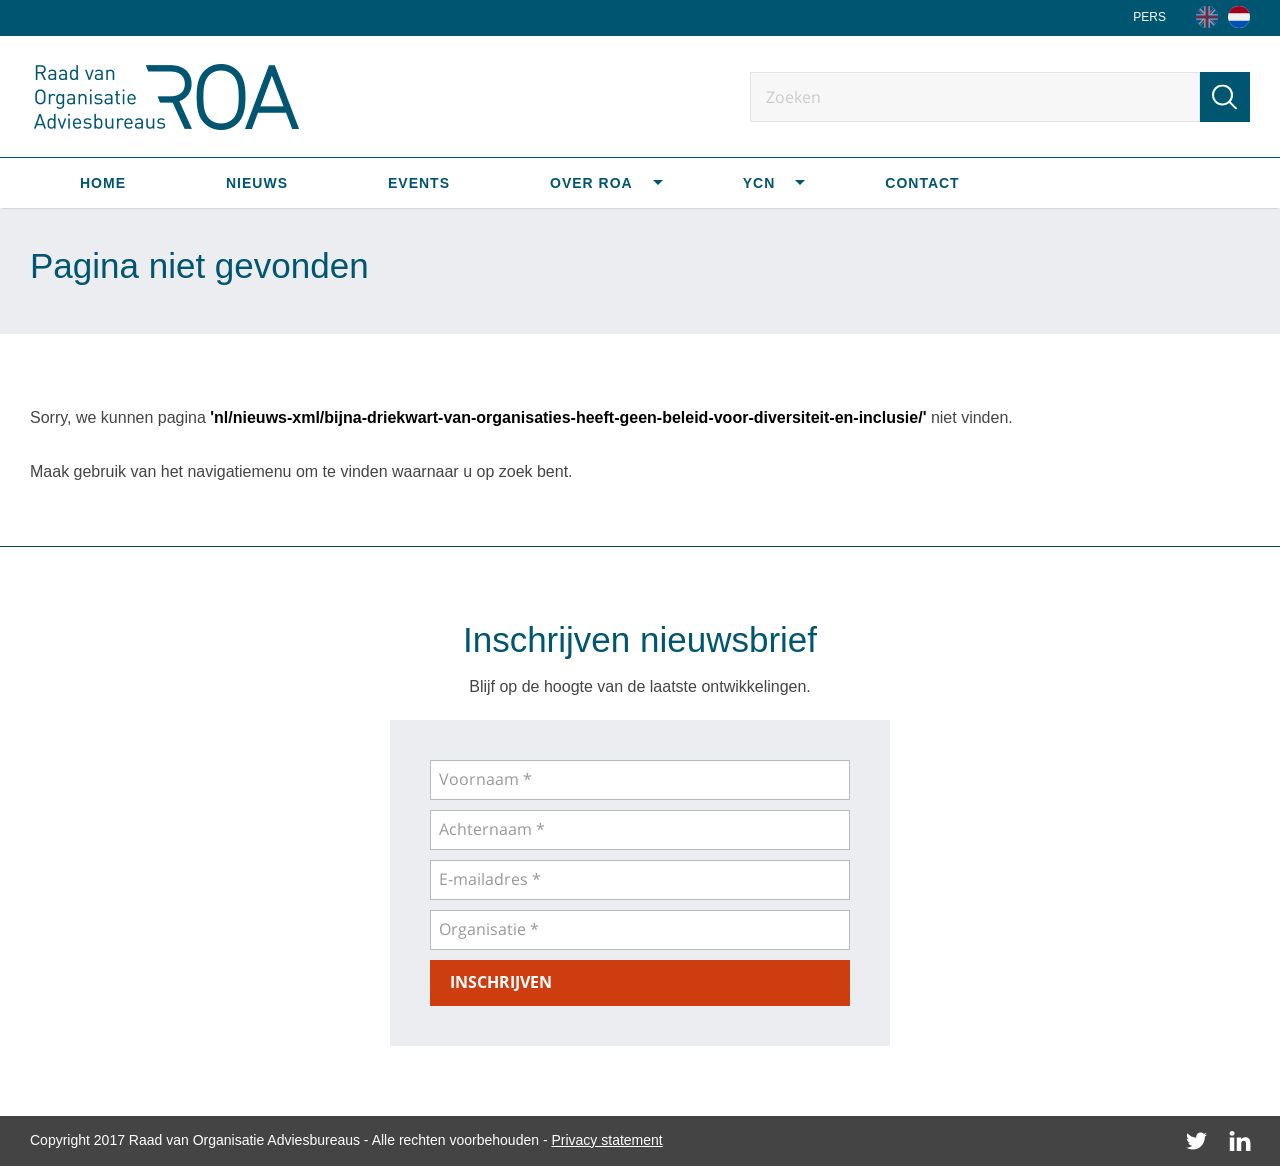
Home (103, 183)
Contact (922, 183)
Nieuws (257, 183)
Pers (1149, 17)
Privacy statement (606, 1140)
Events (419, 183)
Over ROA (591, 183)
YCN (759, 183)
